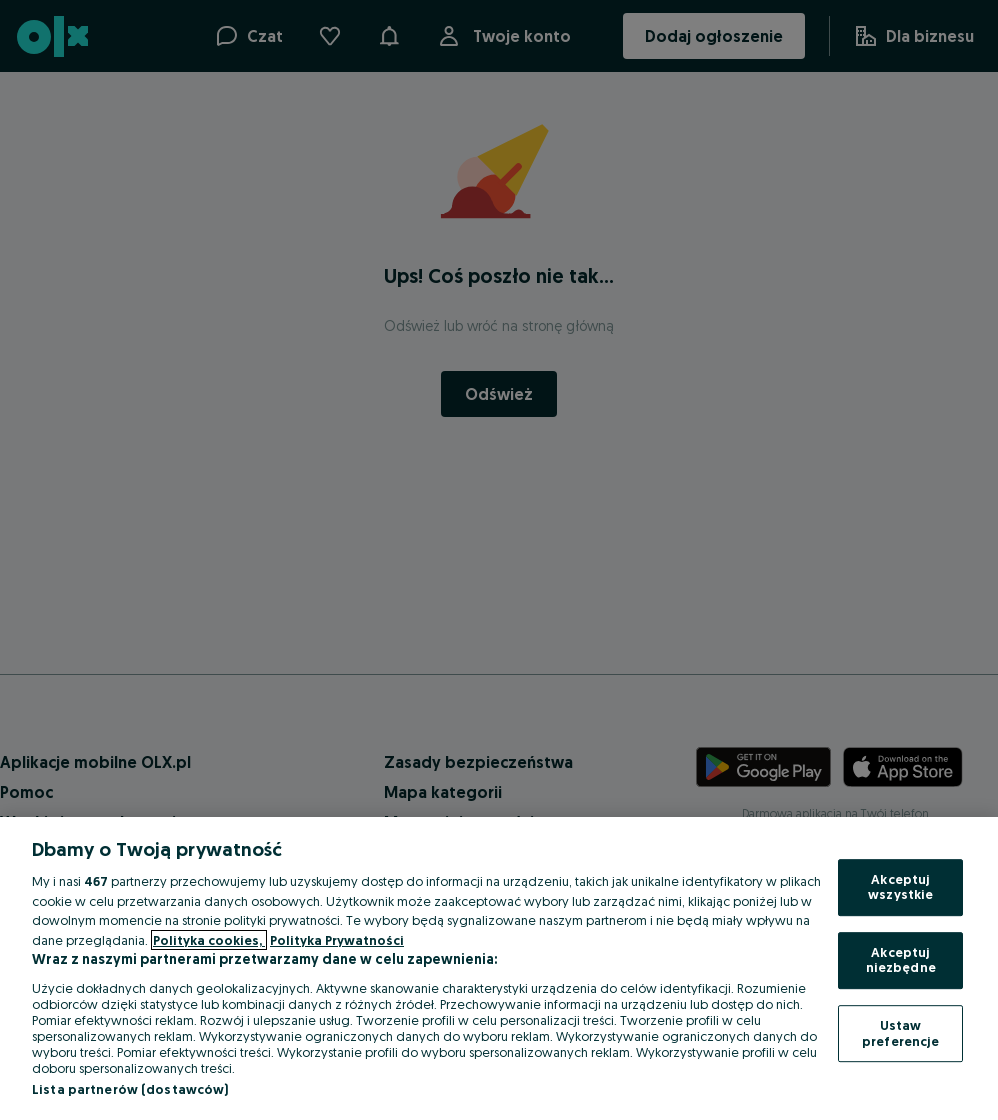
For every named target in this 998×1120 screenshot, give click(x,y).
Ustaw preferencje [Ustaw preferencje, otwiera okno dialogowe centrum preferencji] (900, 1033)
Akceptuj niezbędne (901, 960)
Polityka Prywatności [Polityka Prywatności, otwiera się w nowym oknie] (337, 940)
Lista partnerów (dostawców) (130, 1089)
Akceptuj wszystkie (900, 887)
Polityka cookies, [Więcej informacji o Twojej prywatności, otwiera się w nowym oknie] (209, 940)
